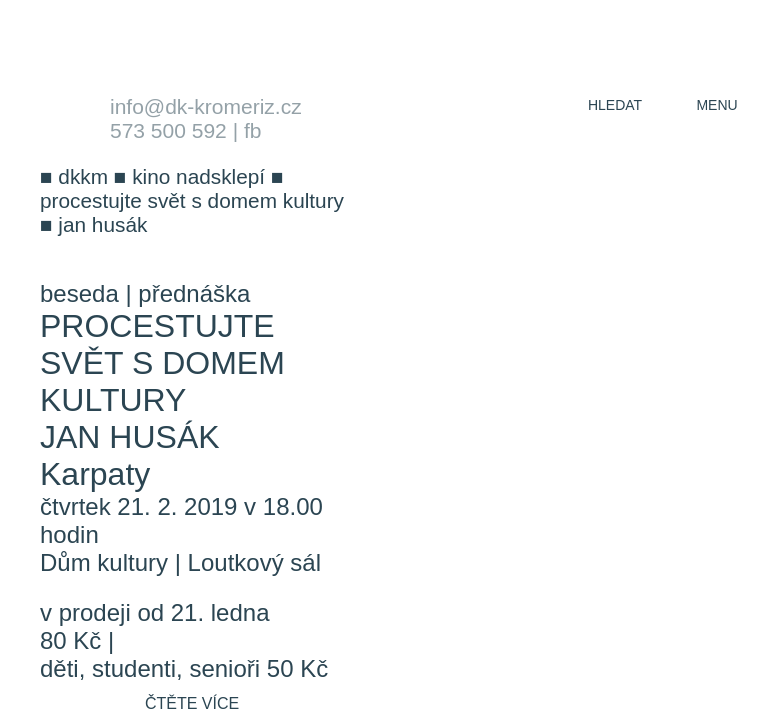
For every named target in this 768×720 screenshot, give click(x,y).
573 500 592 (168, 130)
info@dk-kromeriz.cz (206, 106)
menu (716, 105)
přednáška (194, 293)
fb (253, 130)
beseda (79, 293)
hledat (615, 105)
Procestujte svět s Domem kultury (162, 363)
